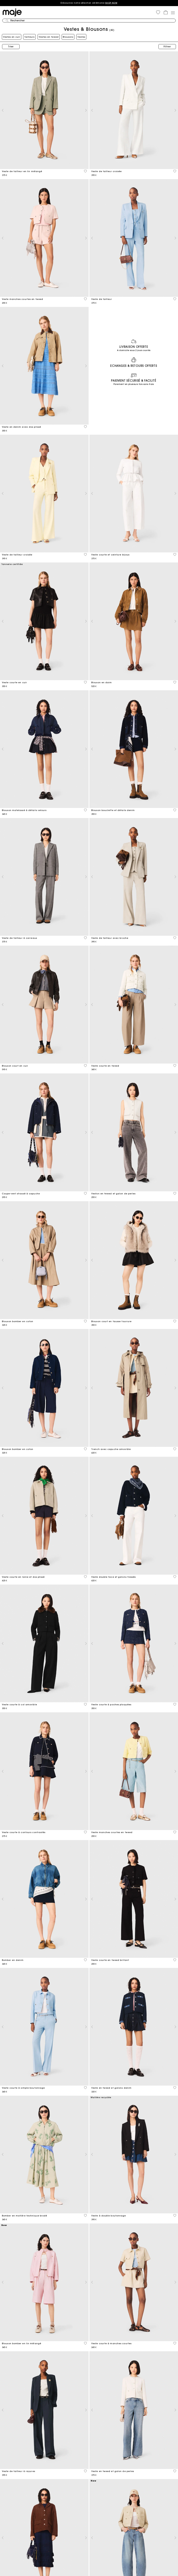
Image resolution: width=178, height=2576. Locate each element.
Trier (11, 46)
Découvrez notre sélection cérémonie (89, 3)
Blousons (68, 37)
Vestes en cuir (11, 37)
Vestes (81, 37)
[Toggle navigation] (173, 12)
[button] (158, 12)
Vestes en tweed (49, 37)
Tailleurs (29, 37)
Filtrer (167, 46)
